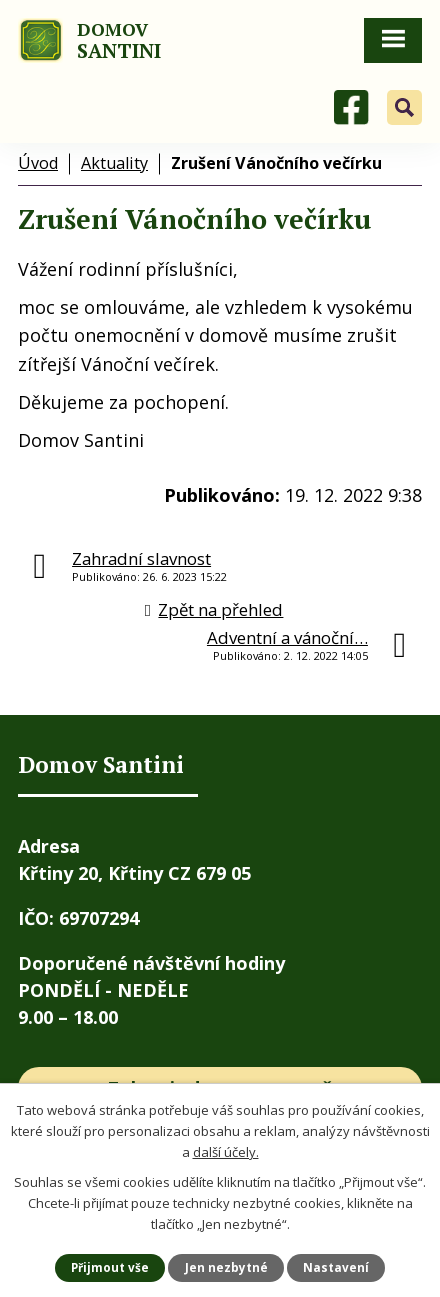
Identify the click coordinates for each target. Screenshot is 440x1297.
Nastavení (336, 1267)
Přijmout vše (110, 1267)
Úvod (38, 163)
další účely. (226, 1151)
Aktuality (114, 163)
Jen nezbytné (226, 1267)
